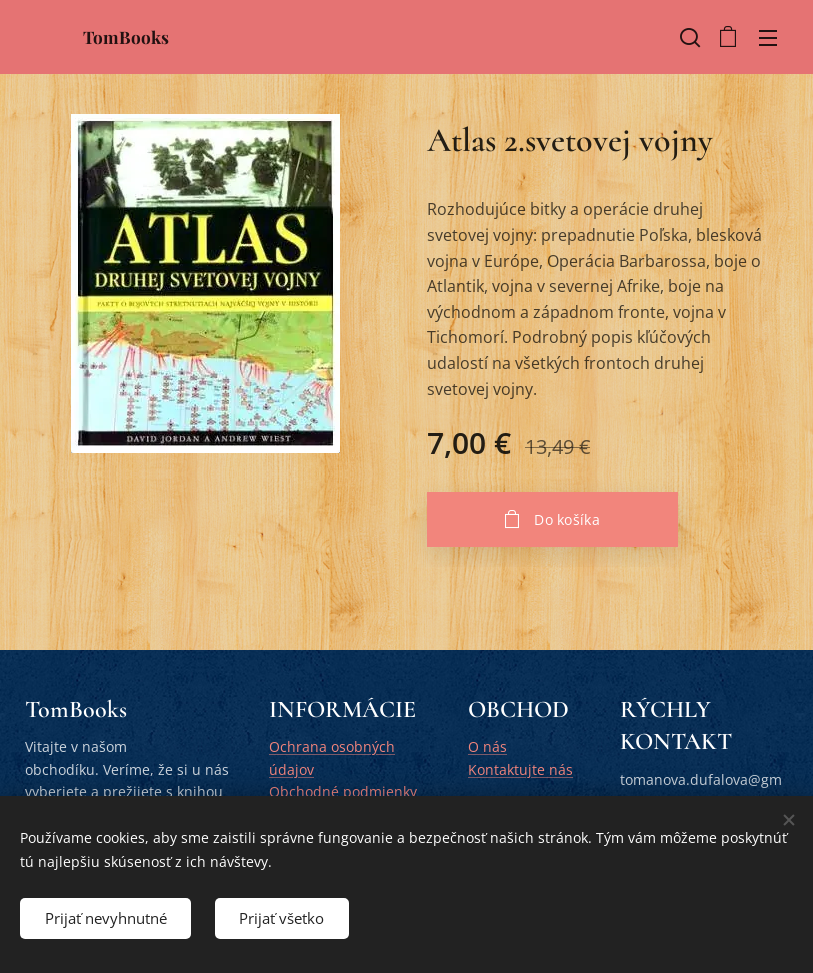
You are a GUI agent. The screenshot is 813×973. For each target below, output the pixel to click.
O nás (487, 747)
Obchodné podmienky (343, 791)
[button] (688, 37)
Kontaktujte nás (520, 769)
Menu (768, 38)
